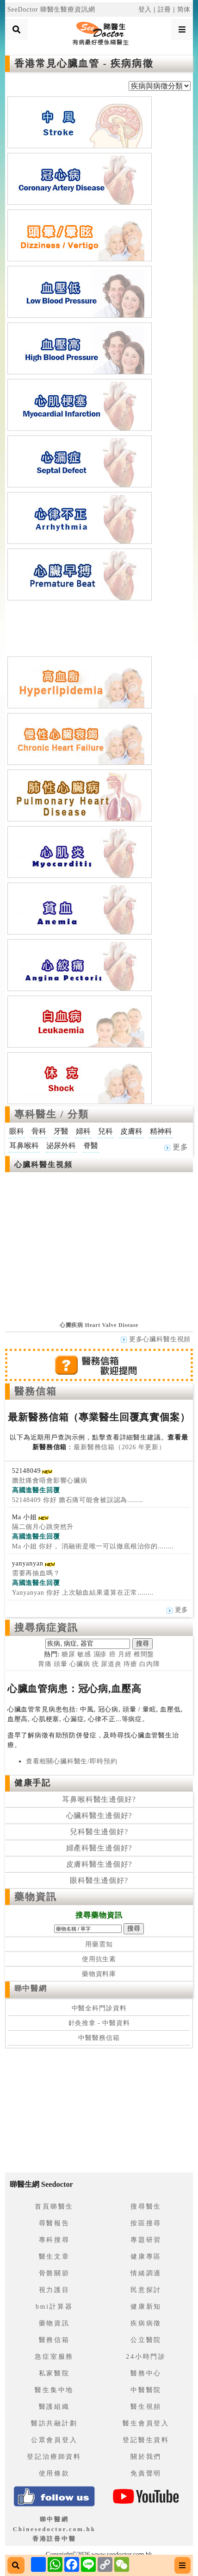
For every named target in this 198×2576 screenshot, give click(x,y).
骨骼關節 (54, 2273)
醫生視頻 (145, 2406)
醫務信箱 (35, 1391)
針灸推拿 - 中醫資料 (99, 2023)
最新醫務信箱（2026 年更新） (120, 1447)
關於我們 (145, 2456)
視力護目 (54, 2289)
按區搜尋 (145, 2223)
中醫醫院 (145, 2390)
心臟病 (79, 1664)
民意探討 (145, 2289)
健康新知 (145, 2306)
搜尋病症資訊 (46, 1627)
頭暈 (61, 1664)
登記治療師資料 (54, 2456)
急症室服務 (54, 2356)
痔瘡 (130, 1664)
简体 (184, 9)
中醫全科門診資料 (99, 2008)
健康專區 (145, 2256)
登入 (145, 9)
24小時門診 (146, 2356)
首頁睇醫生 (54, 2206)
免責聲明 (145, 2473)
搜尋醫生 (145, 2206)
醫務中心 (145, 2373)
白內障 (149, 1664)
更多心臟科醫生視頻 (156, 1339)
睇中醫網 (30, 1988)
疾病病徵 (145, 2323)
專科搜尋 (54, 2239)
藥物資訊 (35, 1896)
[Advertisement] (99, 626)
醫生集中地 (54, 2390)
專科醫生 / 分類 (51, 1114)
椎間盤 (144, 1654)
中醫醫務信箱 (98, 2037)
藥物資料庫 (99, 1973)
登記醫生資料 (146, 2440)
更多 (176, 1147)
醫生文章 (54, 2256)
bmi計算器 (54, 2306)
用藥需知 (98, 1944)
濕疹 (100, 1654)
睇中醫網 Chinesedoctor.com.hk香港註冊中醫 (54, 2529)
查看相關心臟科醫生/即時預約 (72, 1761)
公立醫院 (145, 2339)
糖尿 (68, 1654)
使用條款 (54, 2473)
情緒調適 (145, 2273)
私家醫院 (54, 2373)
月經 (125, 1654)
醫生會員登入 (146, 2423)
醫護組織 (54, 2406)
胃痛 (45, 1664)
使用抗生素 (99, 1959)
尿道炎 (111, 1664)
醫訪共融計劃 (54, 2423)
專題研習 (145, 2239)
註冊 (165, 9)
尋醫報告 (54, 2223)
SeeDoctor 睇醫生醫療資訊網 (51, 9)
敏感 (84, 1654)
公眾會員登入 (54, 2440)
